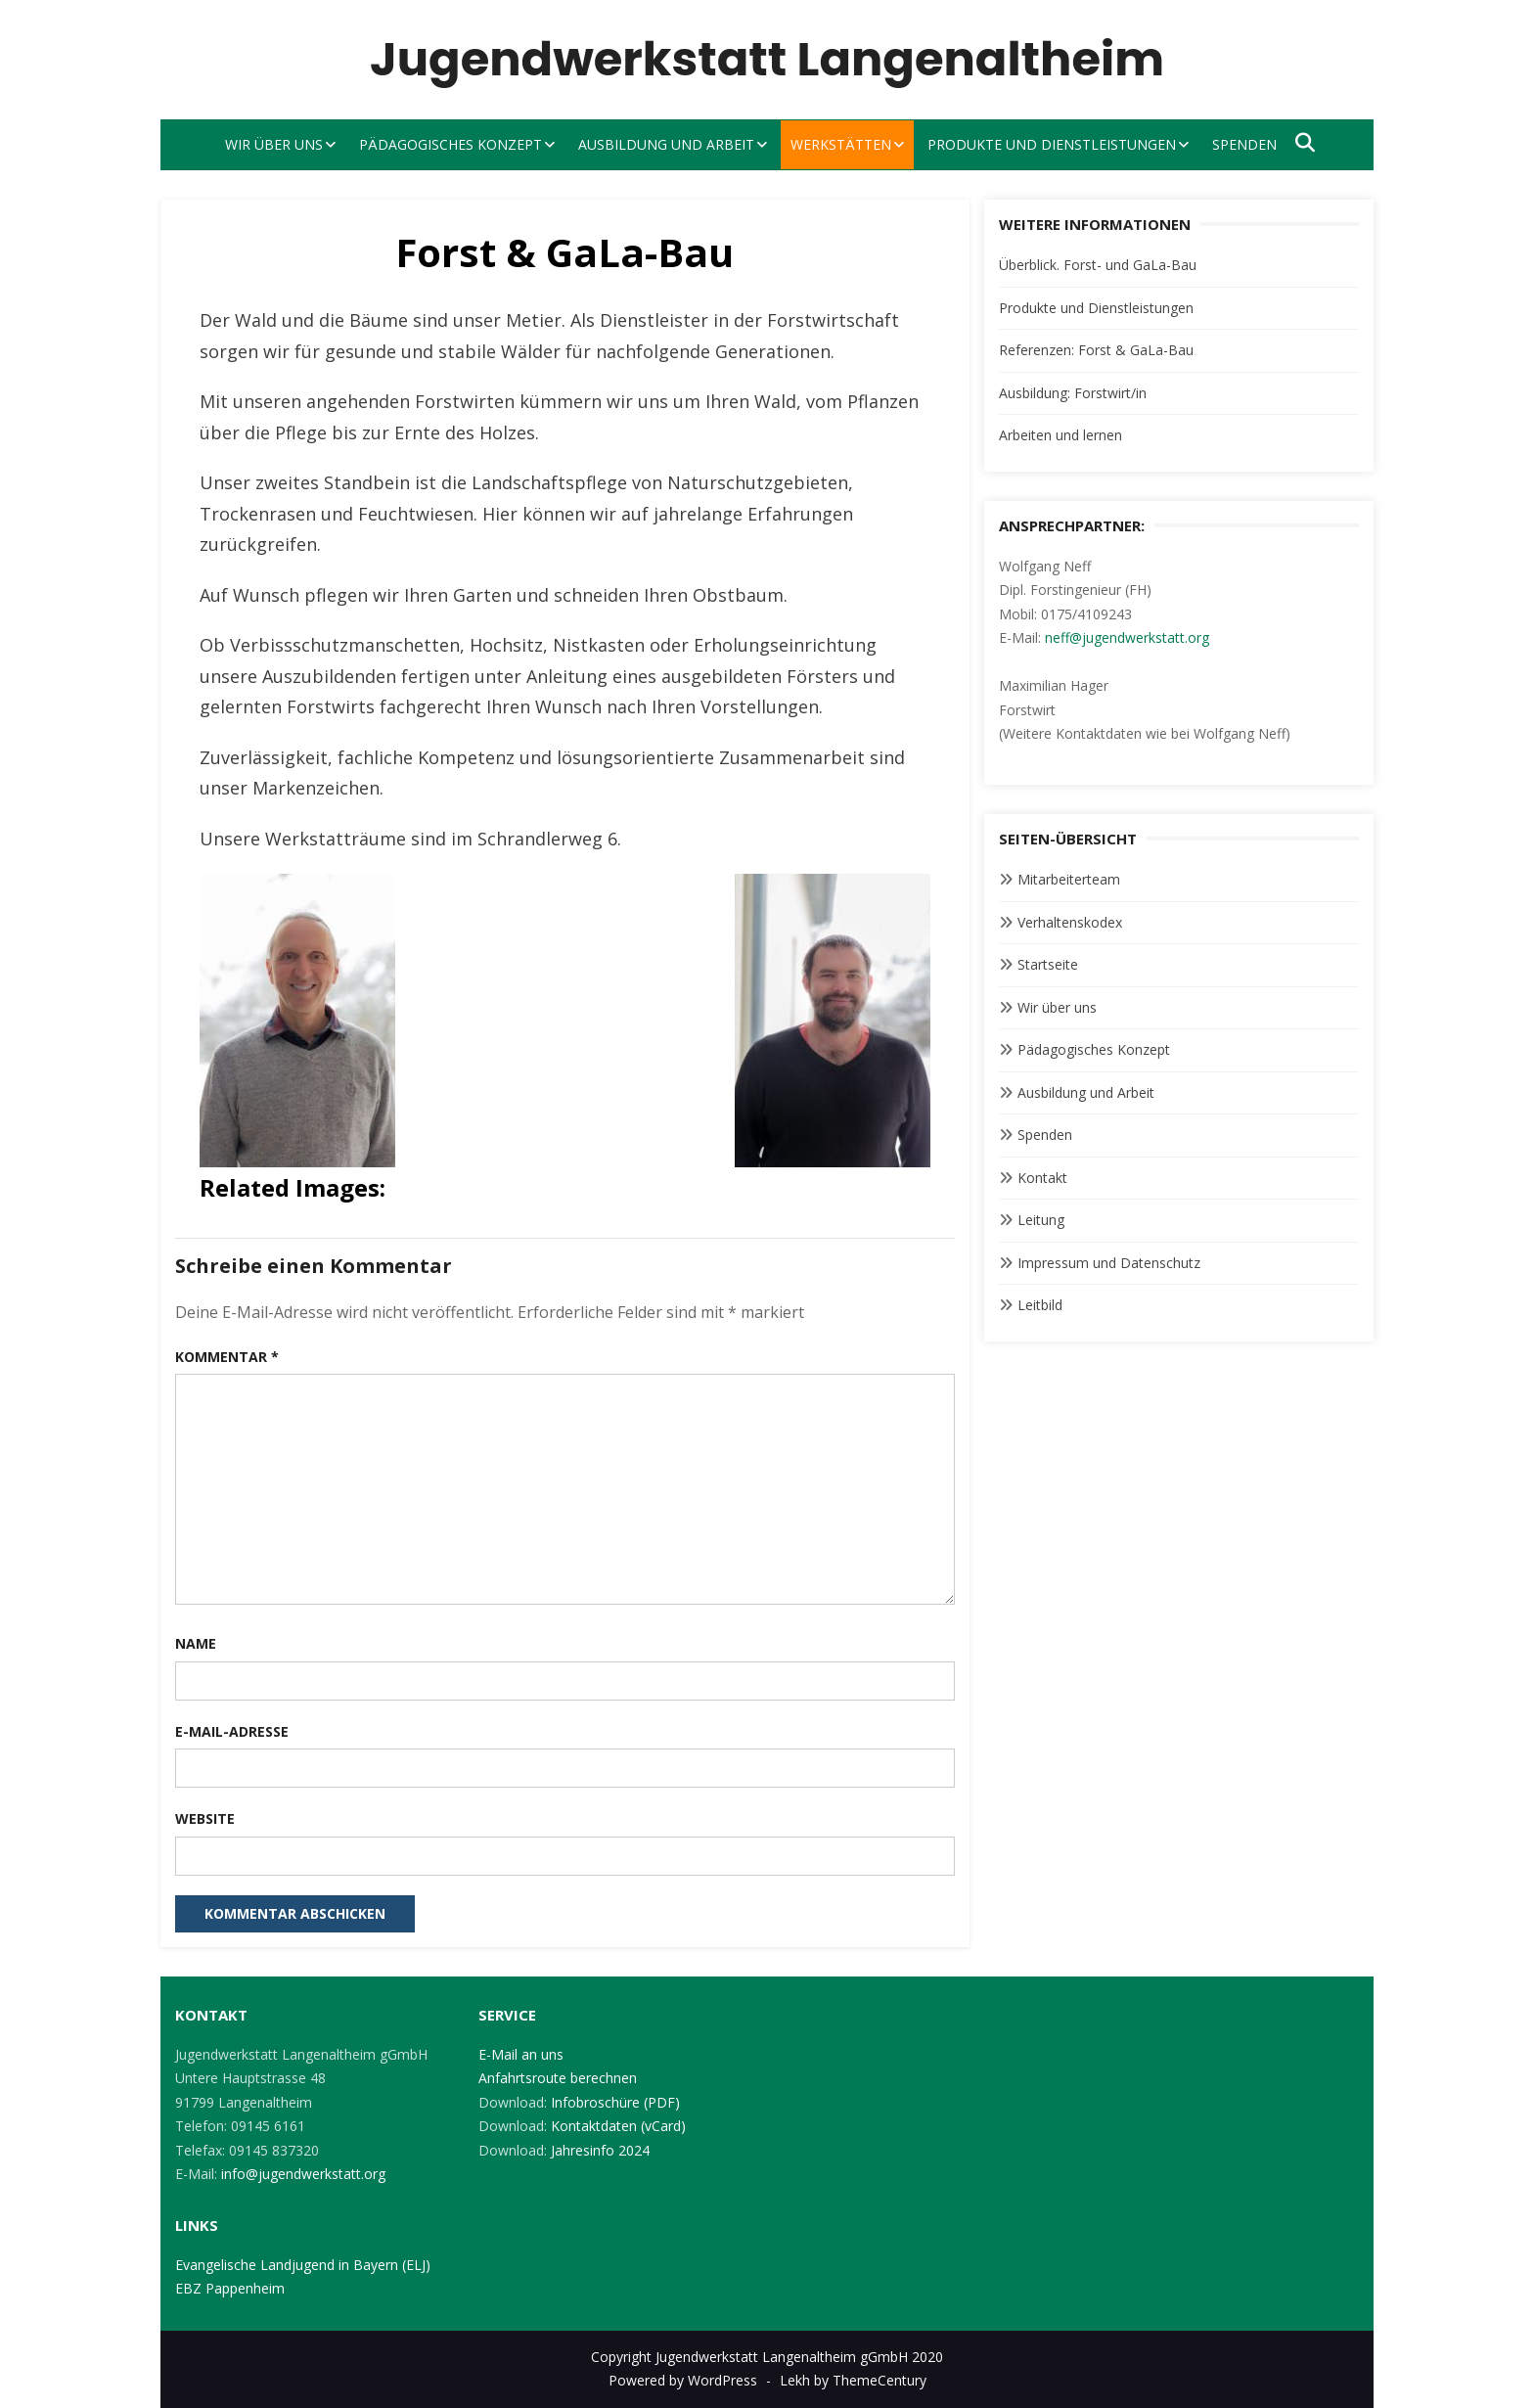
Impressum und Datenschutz (1108, 1262)
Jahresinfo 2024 (600, 2150)
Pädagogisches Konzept (450, 144)
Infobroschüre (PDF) (615, 2102)
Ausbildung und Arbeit (666, 144)
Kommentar (227, 1356)
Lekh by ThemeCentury (853, 2380)
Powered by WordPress (683, 2380)
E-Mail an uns (521, 2054)
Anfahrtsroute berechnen (557, 2077)
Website (205, 1818)
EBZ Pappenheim (230, 2288)
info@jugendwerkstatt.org (303, 2173)
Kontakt (1042, 1177)
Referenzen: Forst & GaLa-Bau (1096, 350)
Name (195, 1643)
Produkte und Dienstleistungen (1051, 144)
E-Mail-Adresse (232, 1731)
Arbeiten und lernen (1060, 435)
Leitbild (1039, 1304)
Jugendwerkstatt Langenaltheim (767, 59)
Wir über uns (274, 144)
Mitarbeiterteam (1068, 879)
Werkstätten (840, 144)
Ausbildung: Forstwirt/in (1073, 393)
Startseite (1047, 964)
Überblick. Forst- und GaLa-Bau (1097, 264)
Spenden (1244, 144)
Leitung (1040, 1219)
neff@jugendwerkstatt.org (1127, 637)
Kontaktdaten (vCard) (618, 2125)
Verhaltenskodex (1069, 922)
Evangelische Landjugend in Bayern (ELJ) (302, 2264)
